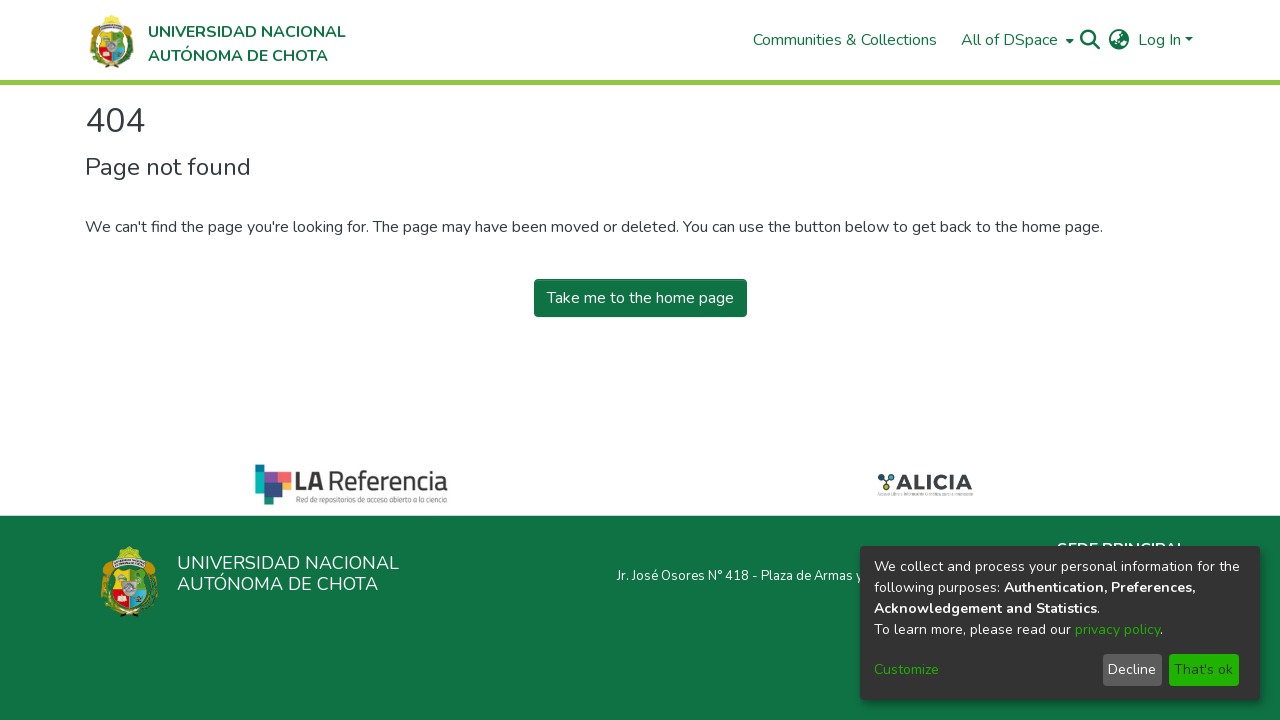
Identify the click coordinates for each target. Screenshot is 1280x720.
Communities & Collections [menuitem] (845, 40)
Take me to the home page (640, 298)
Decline (1132, 669)
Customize (906, 669)
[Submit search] (1090, 40)
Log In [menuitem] (1159, 40)
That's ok (1203, 669)
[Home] (215, 40)
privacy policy (1117, 629)
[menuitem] (1015, 40)
